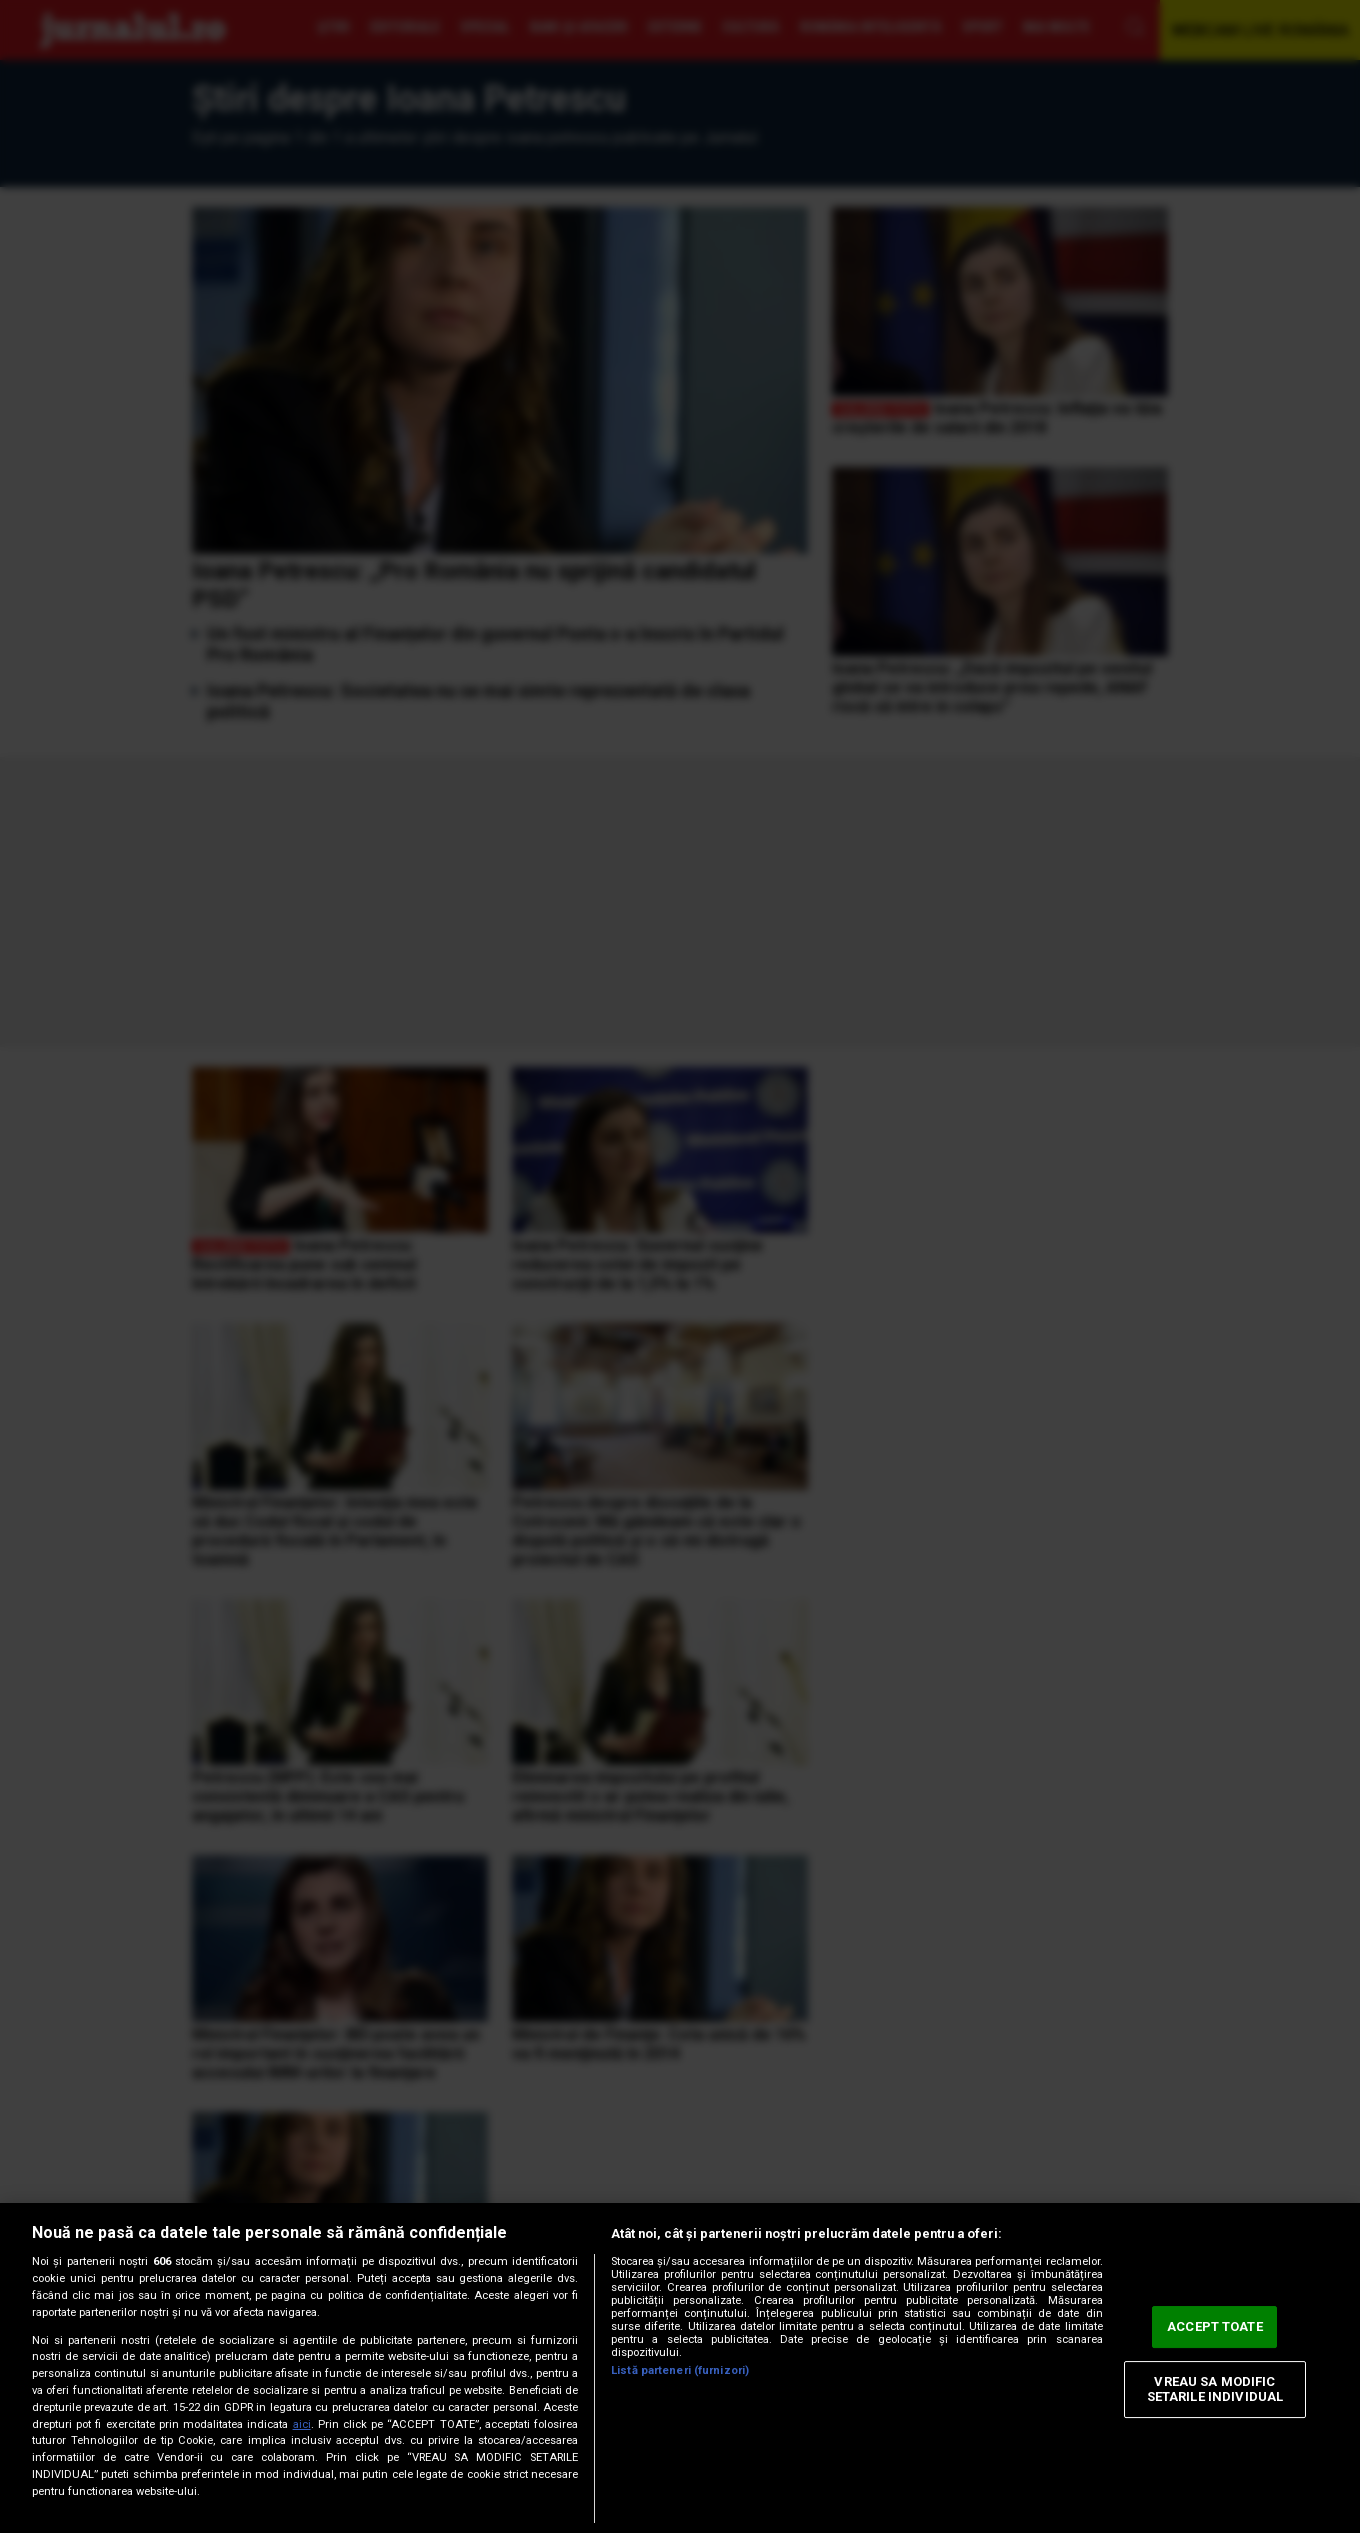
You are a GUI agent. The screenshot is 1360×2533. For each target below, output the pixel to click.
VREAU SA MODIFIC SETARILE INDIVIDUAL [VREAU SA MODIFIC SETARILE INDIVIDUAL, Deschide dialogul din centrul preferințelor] (1215, 2389)
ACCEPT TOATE (1215, 2326)
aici (302, 2424)
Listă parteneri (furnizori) (680, 2370)
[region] (680, 2368)
